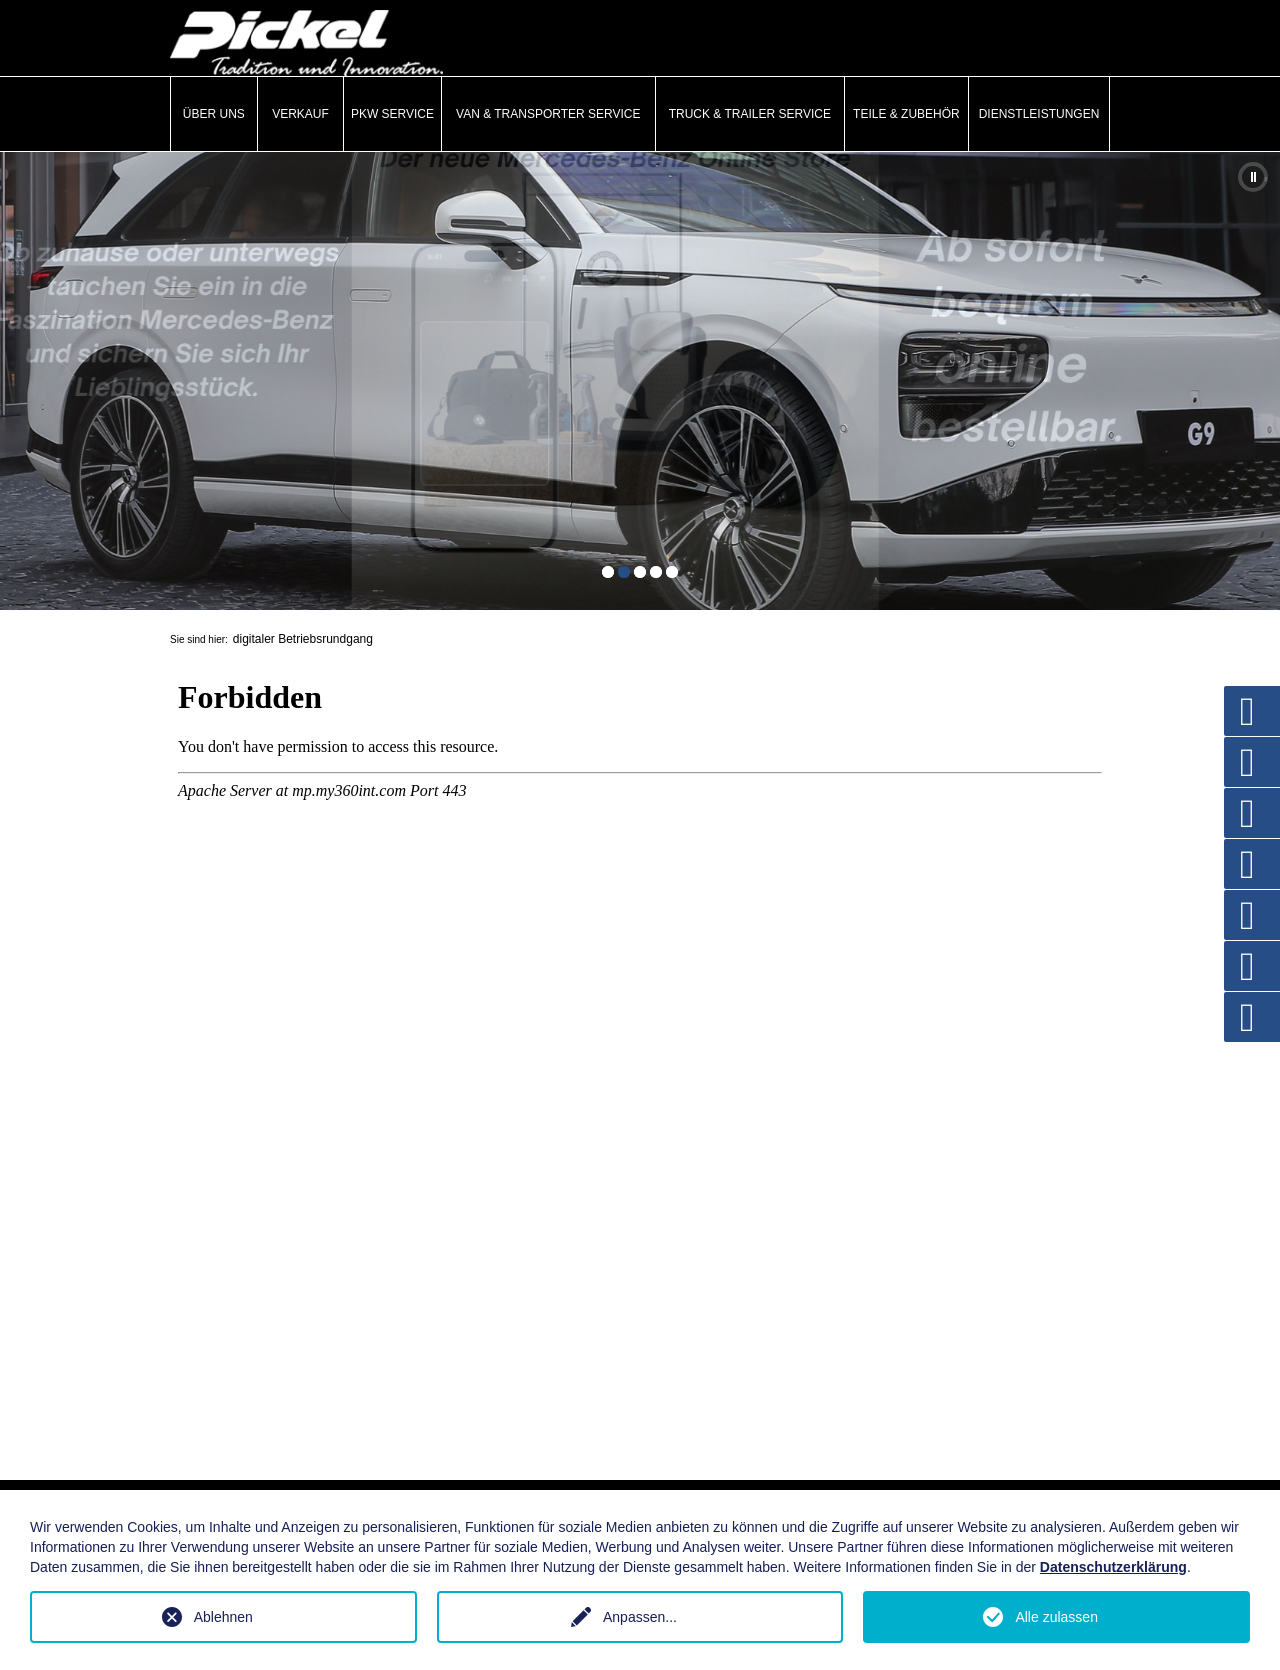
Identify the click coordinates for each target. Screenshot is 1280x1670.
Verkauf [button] (300, 114)
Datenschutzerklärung (1113, 1567)
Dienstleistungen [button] (1039, 114)
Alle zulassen (1056, 1617)
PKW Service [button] (392, 114)
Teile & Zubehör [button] (906, 114)
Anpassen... (640, 1617)
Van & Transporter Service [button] (548, 114)
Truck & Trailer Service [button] (750, 114)
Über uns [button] (214, 114)
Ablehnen (223, 1617)
